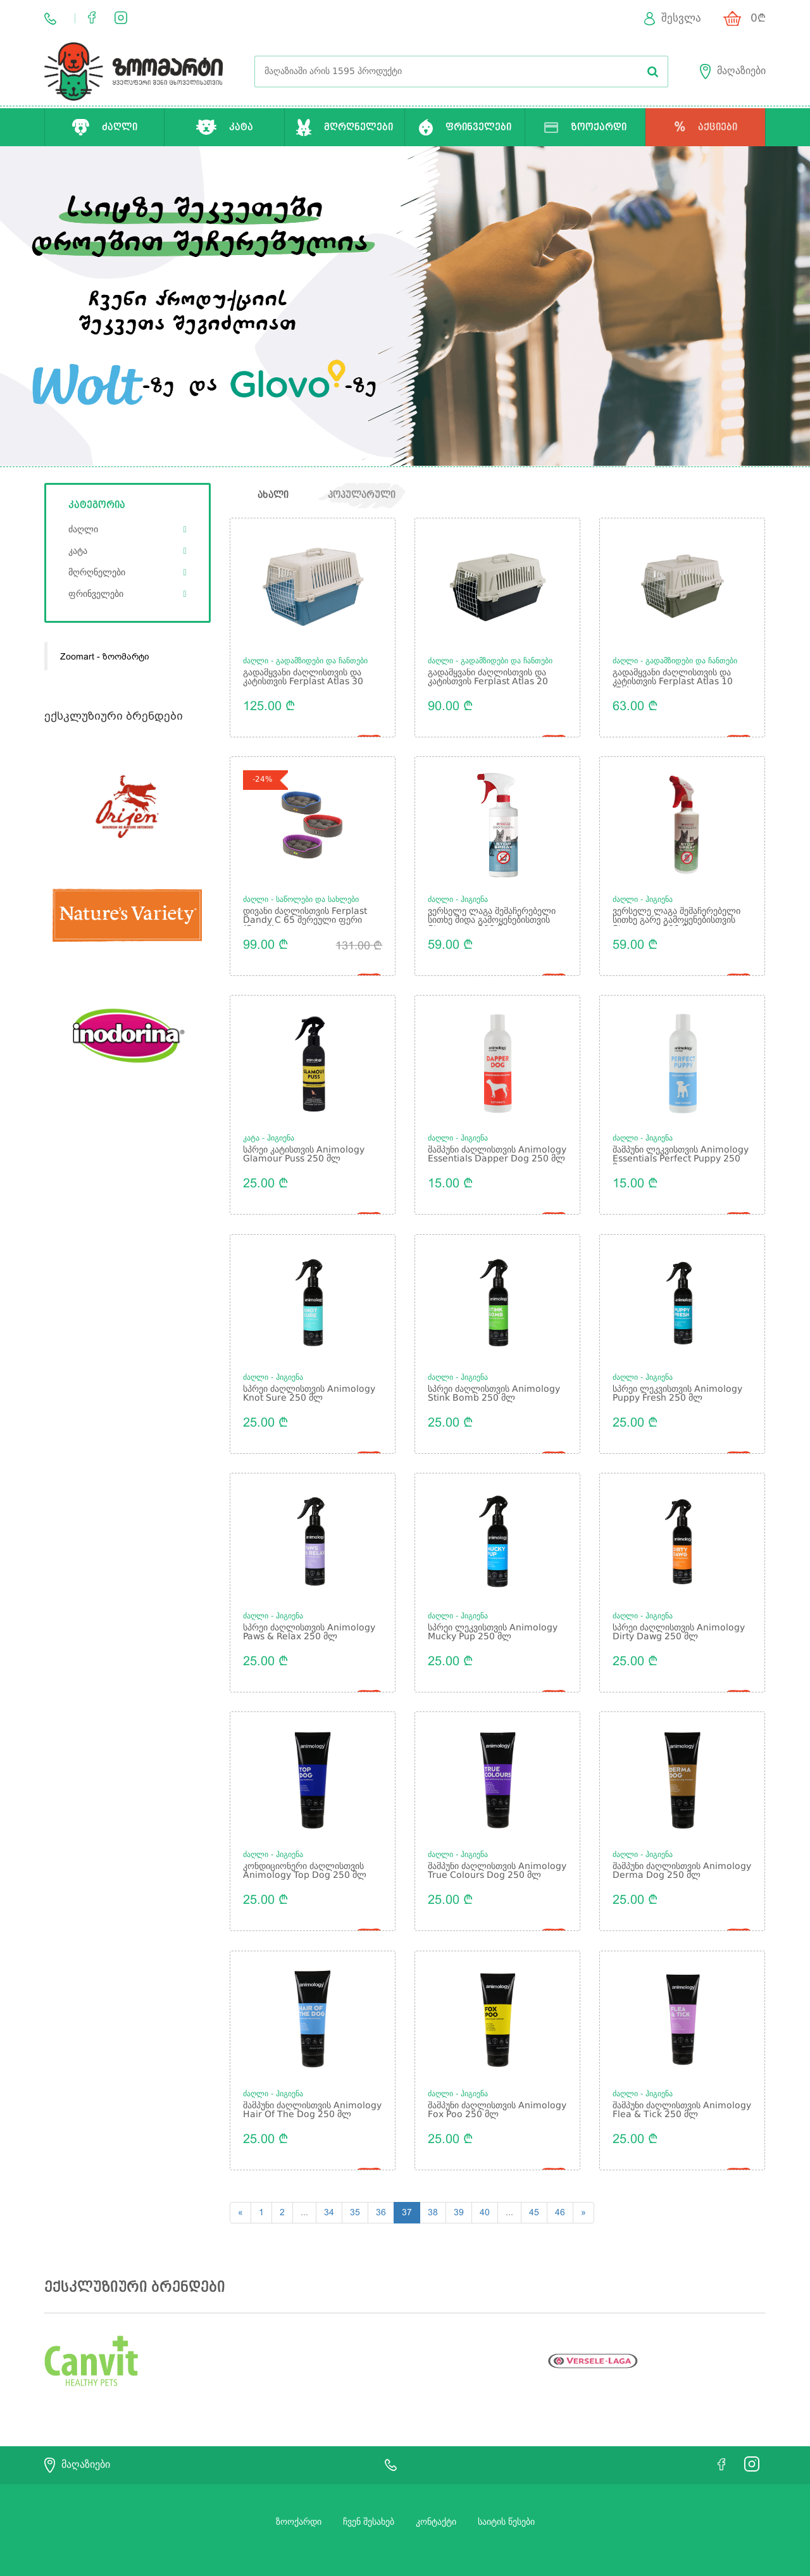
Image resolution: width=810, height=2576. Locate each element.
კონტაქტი (436, 2489)
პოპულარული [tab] (363, 495)
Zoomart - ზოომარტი (104, 657)
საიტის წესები (506, 2489)
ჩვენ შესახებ (368, 2489)
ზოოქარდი (298, 2489)
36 (381, 2180)
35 (355, 2180)
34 (329, 2180)
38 (433, 2180)
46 (560, 2180)
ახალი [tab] (273, 495)
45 (534, 2180)
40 (485, 2180)
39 (459, 2180)
